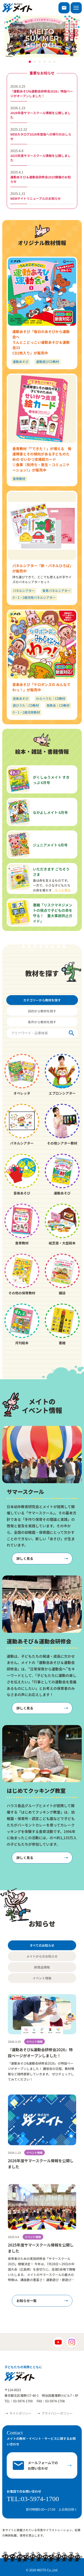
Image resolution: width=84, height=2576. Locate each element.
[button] (30, 62)
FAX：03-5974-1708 (51, 2401)
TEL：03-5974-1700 (18, 2401)
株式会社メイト (17, 7)
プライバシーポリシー (57, 2413)
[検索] (73, 1033)
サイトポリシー (20, 2413)
